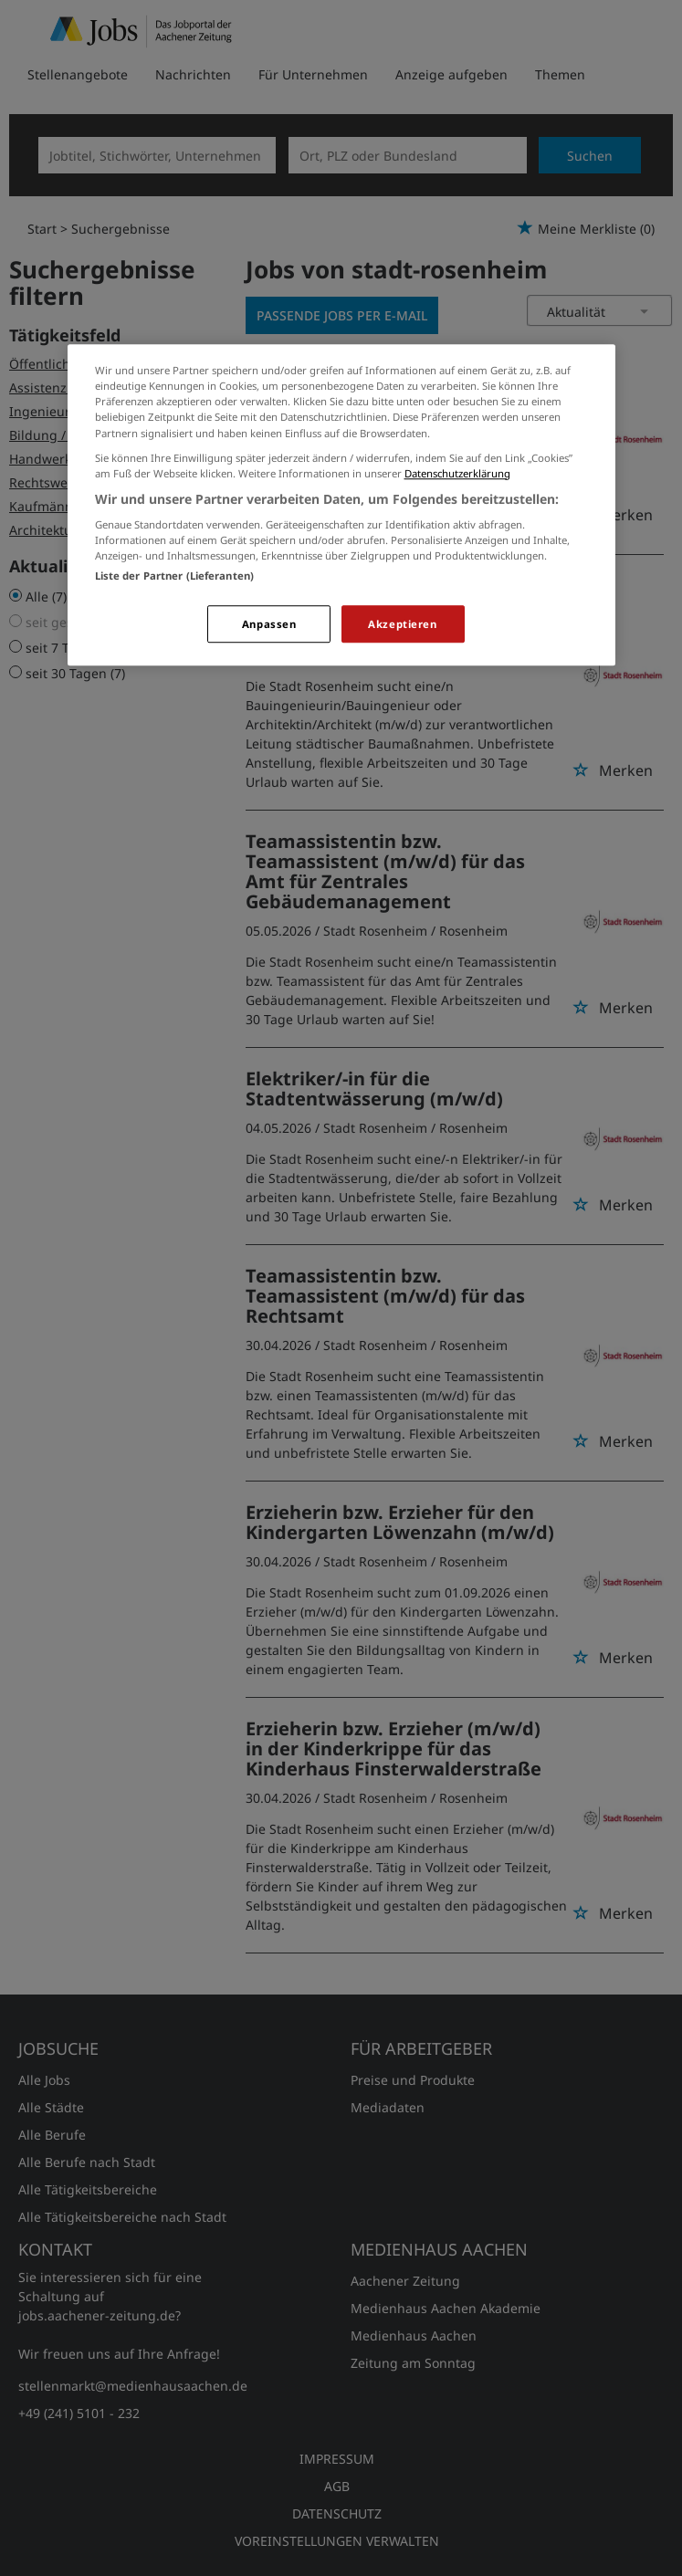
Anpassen (269, 624)
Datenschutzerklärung (457, 473)
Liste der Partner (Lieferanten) (175, 575)
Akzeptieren (402, 624)
